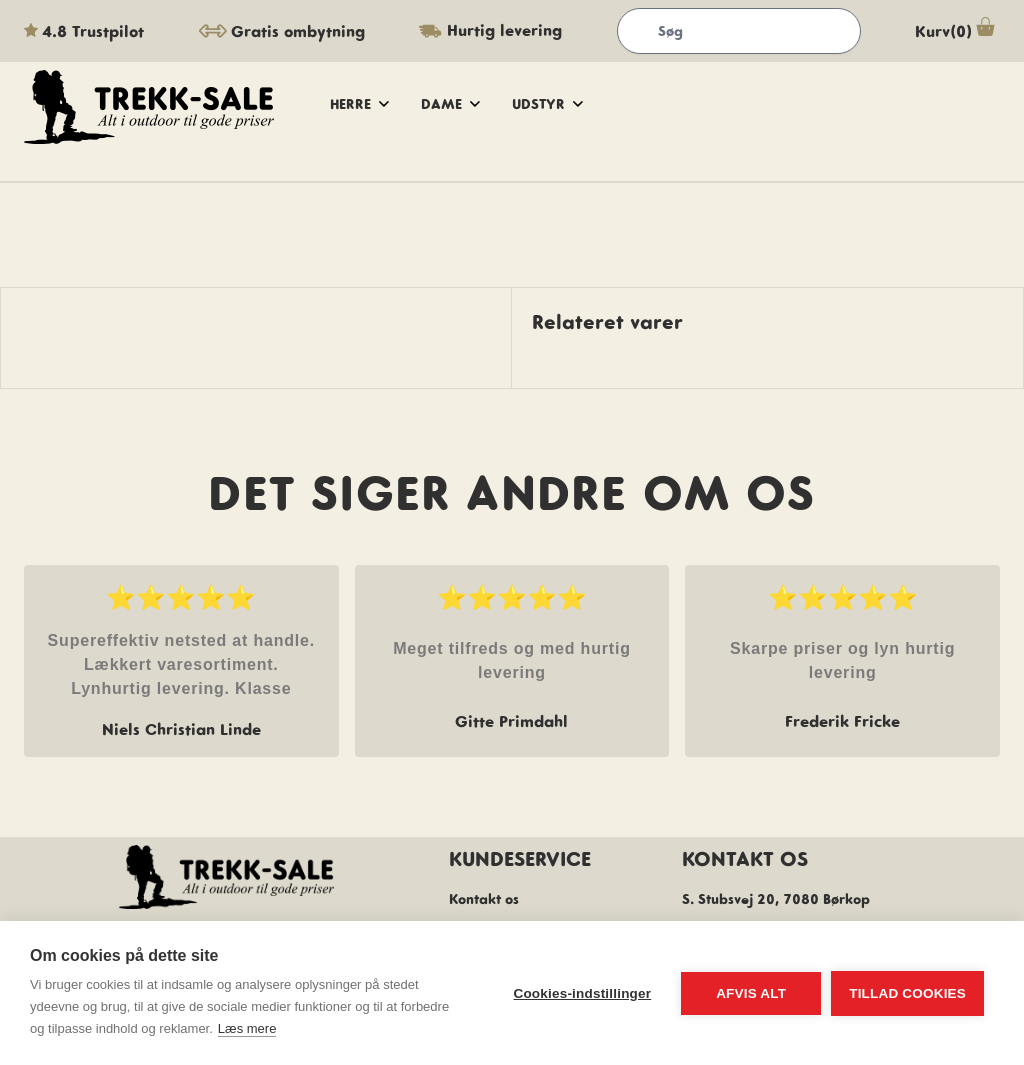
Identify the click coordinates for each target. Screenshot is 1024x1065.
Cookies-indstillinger (582, 993)
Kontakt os (484, 899)
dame (450, 104)
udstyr (547, 104)
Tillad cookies (907, 993)
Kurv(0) (957, 31)
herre (359, 104)
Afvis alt (751, 993)
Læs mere (247, 1028)
